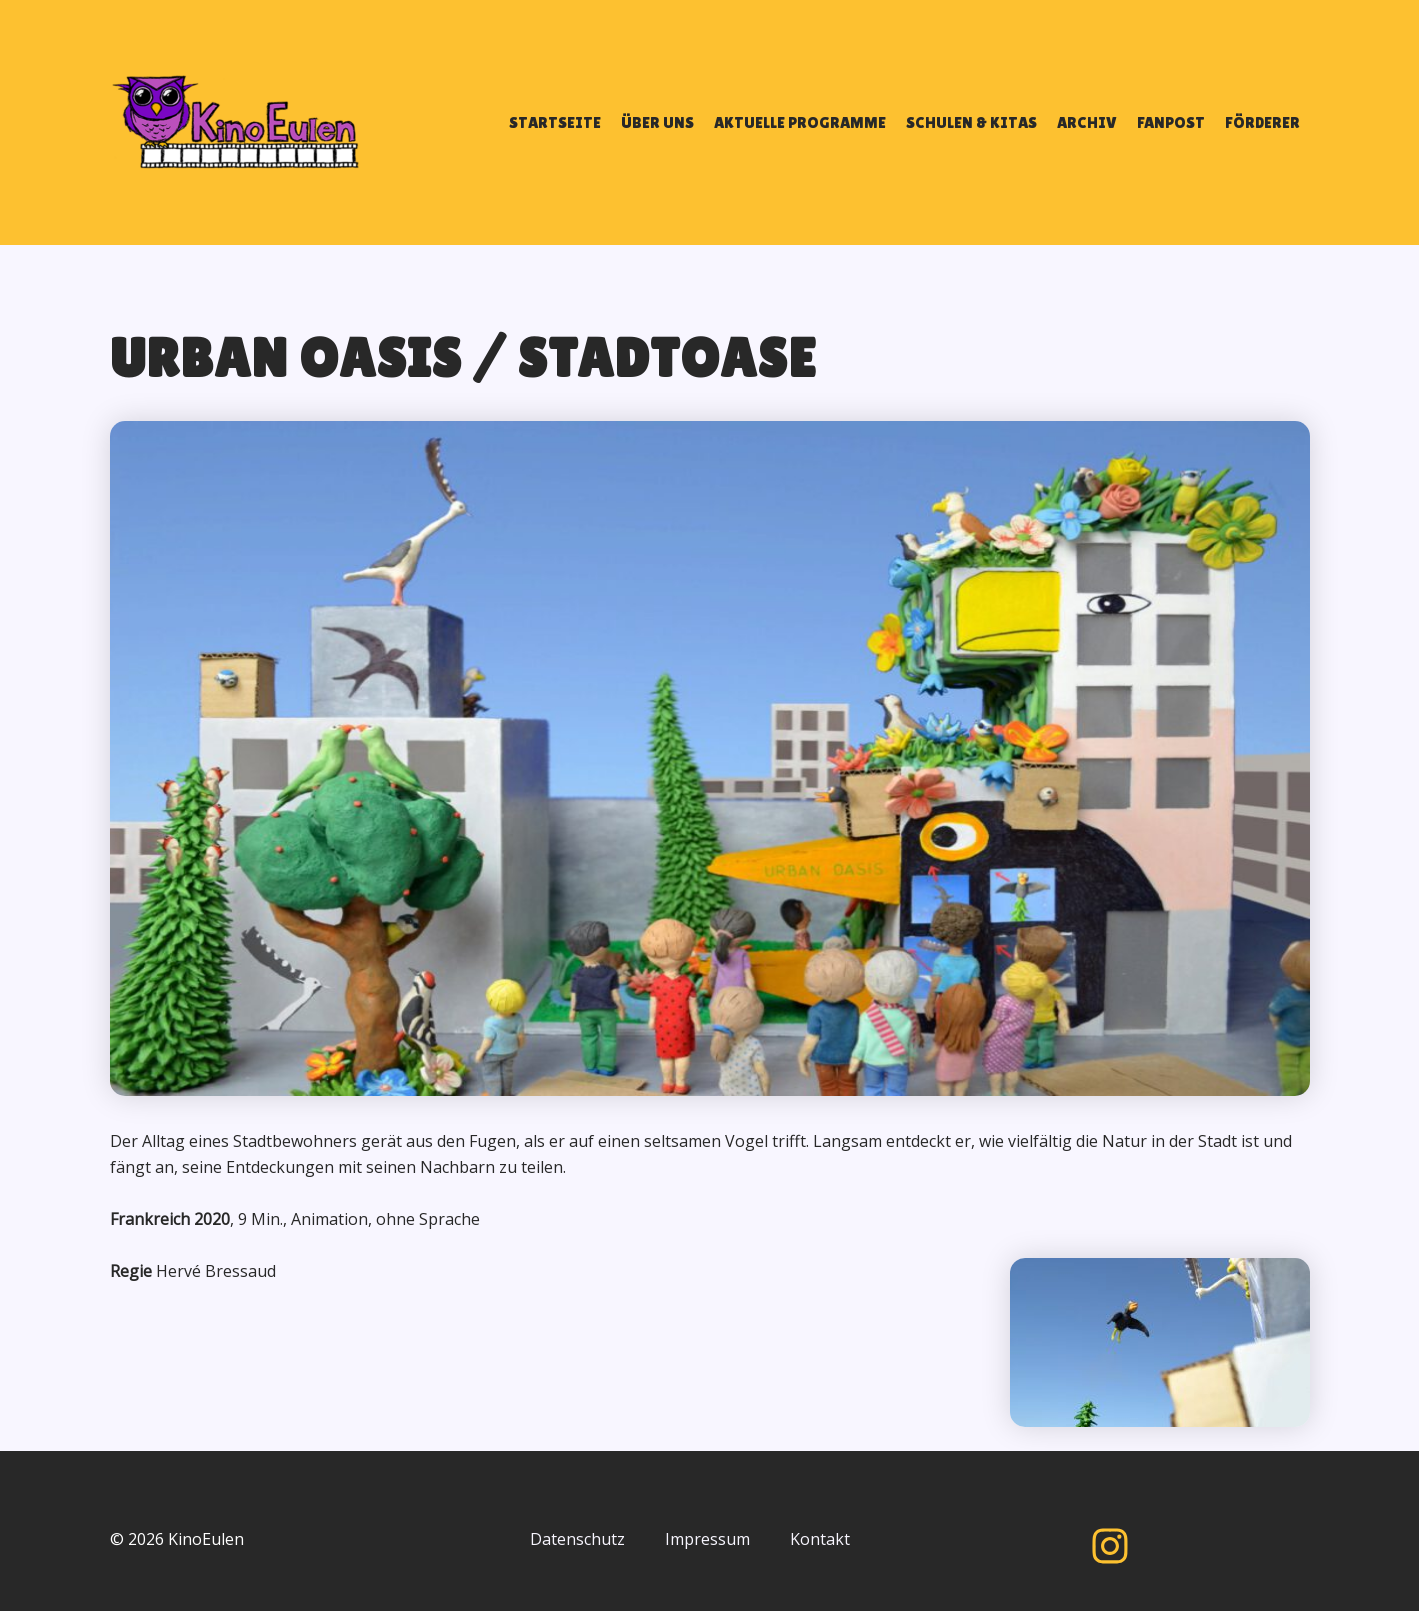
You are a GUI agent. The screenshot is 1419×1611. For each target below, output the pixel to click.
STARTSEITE (555, 122)
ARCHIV (1087, 122)
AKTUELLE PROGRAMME (800, 122)
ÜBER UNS (657, 122)
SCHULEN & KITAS (971, 122)
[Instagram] (1110, 1546)
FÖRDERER (1262, 122)
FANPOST (1171, 122)
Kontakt (820, 1539)
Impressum (707, 1539)
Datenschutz (577, 1539)
